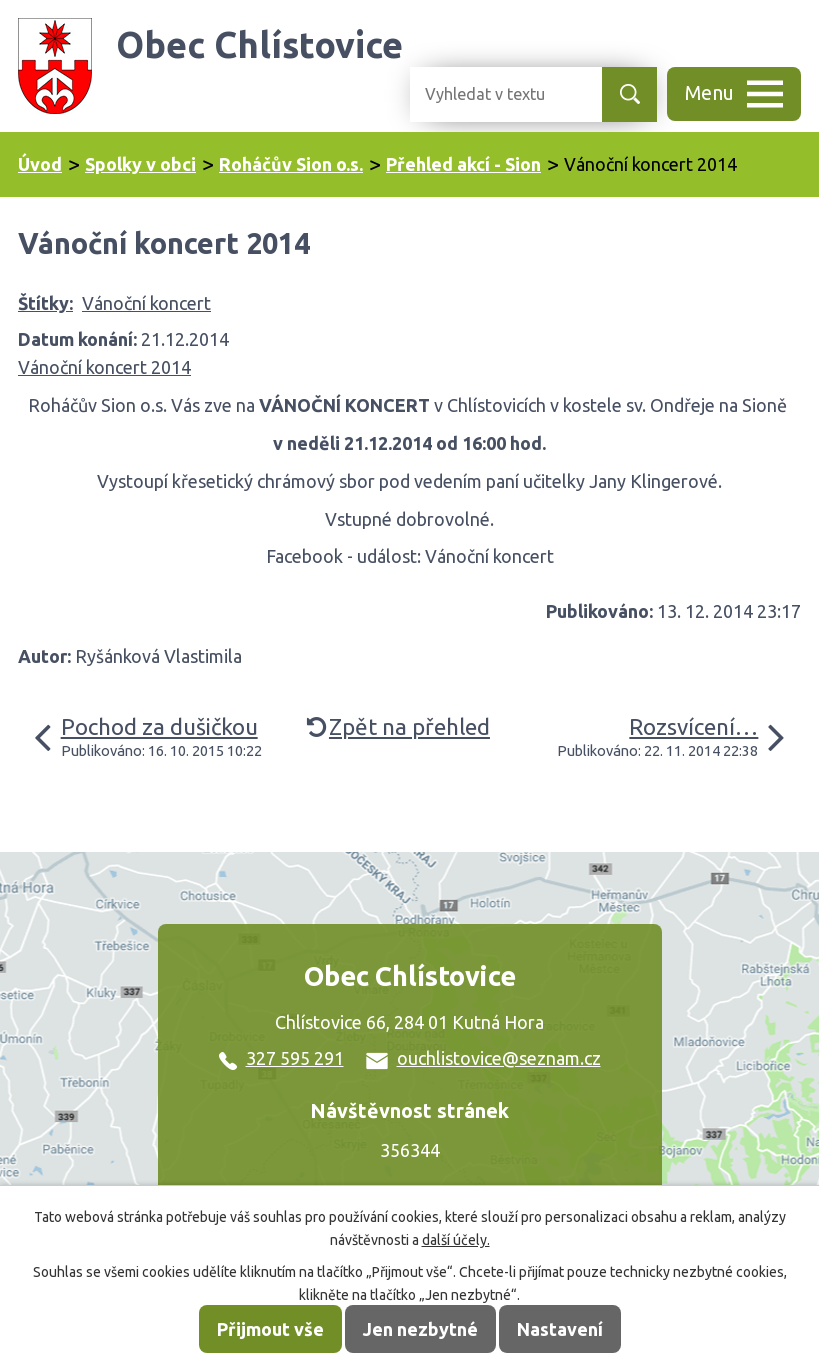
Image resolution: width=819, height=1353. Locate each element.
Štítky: (45, 303)
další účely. (456, 1240)
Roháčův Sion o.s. (291, 164)
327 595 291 (281, 1058)
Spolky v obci (140, 164)
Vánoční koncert (146, 303)
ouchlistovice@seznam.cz (483, 1058)
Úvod (40, 164)
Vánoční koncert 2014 (104, 367)
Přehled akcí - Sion (463, 164)
